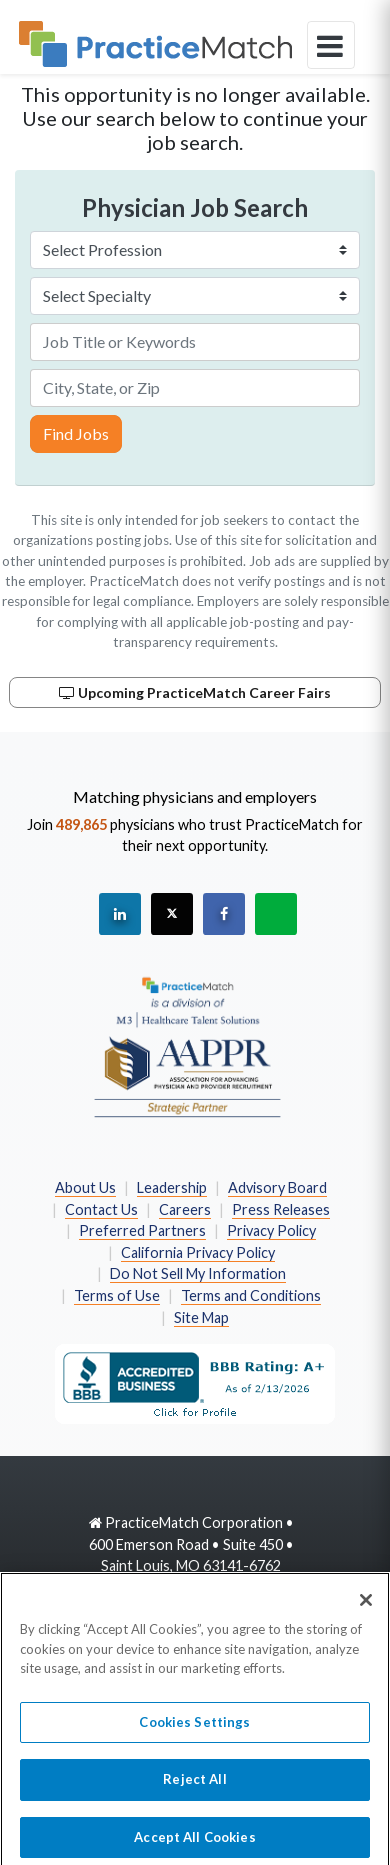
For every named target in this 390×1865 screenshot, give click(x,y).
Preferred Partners (142, 1230)
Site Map (201, 1317)
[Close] (366, 1607)
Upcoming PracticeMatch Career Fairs (195, 692)
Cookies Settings (194, 1729)
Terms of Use (117, 1295)
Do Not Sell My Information (198, 1273)
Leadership (172, 1187)
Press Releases (281, 1209)
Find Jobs (76, 433)
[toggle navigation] (331, 45)
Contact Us (101, 1209)
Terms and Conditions (251, 1295)
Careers (185, 1209)
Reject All (194, 1787)
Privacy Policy (271, 1230)
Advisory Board (277, 1187)
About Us (85, 1187)
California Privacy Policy (198, 1252)
